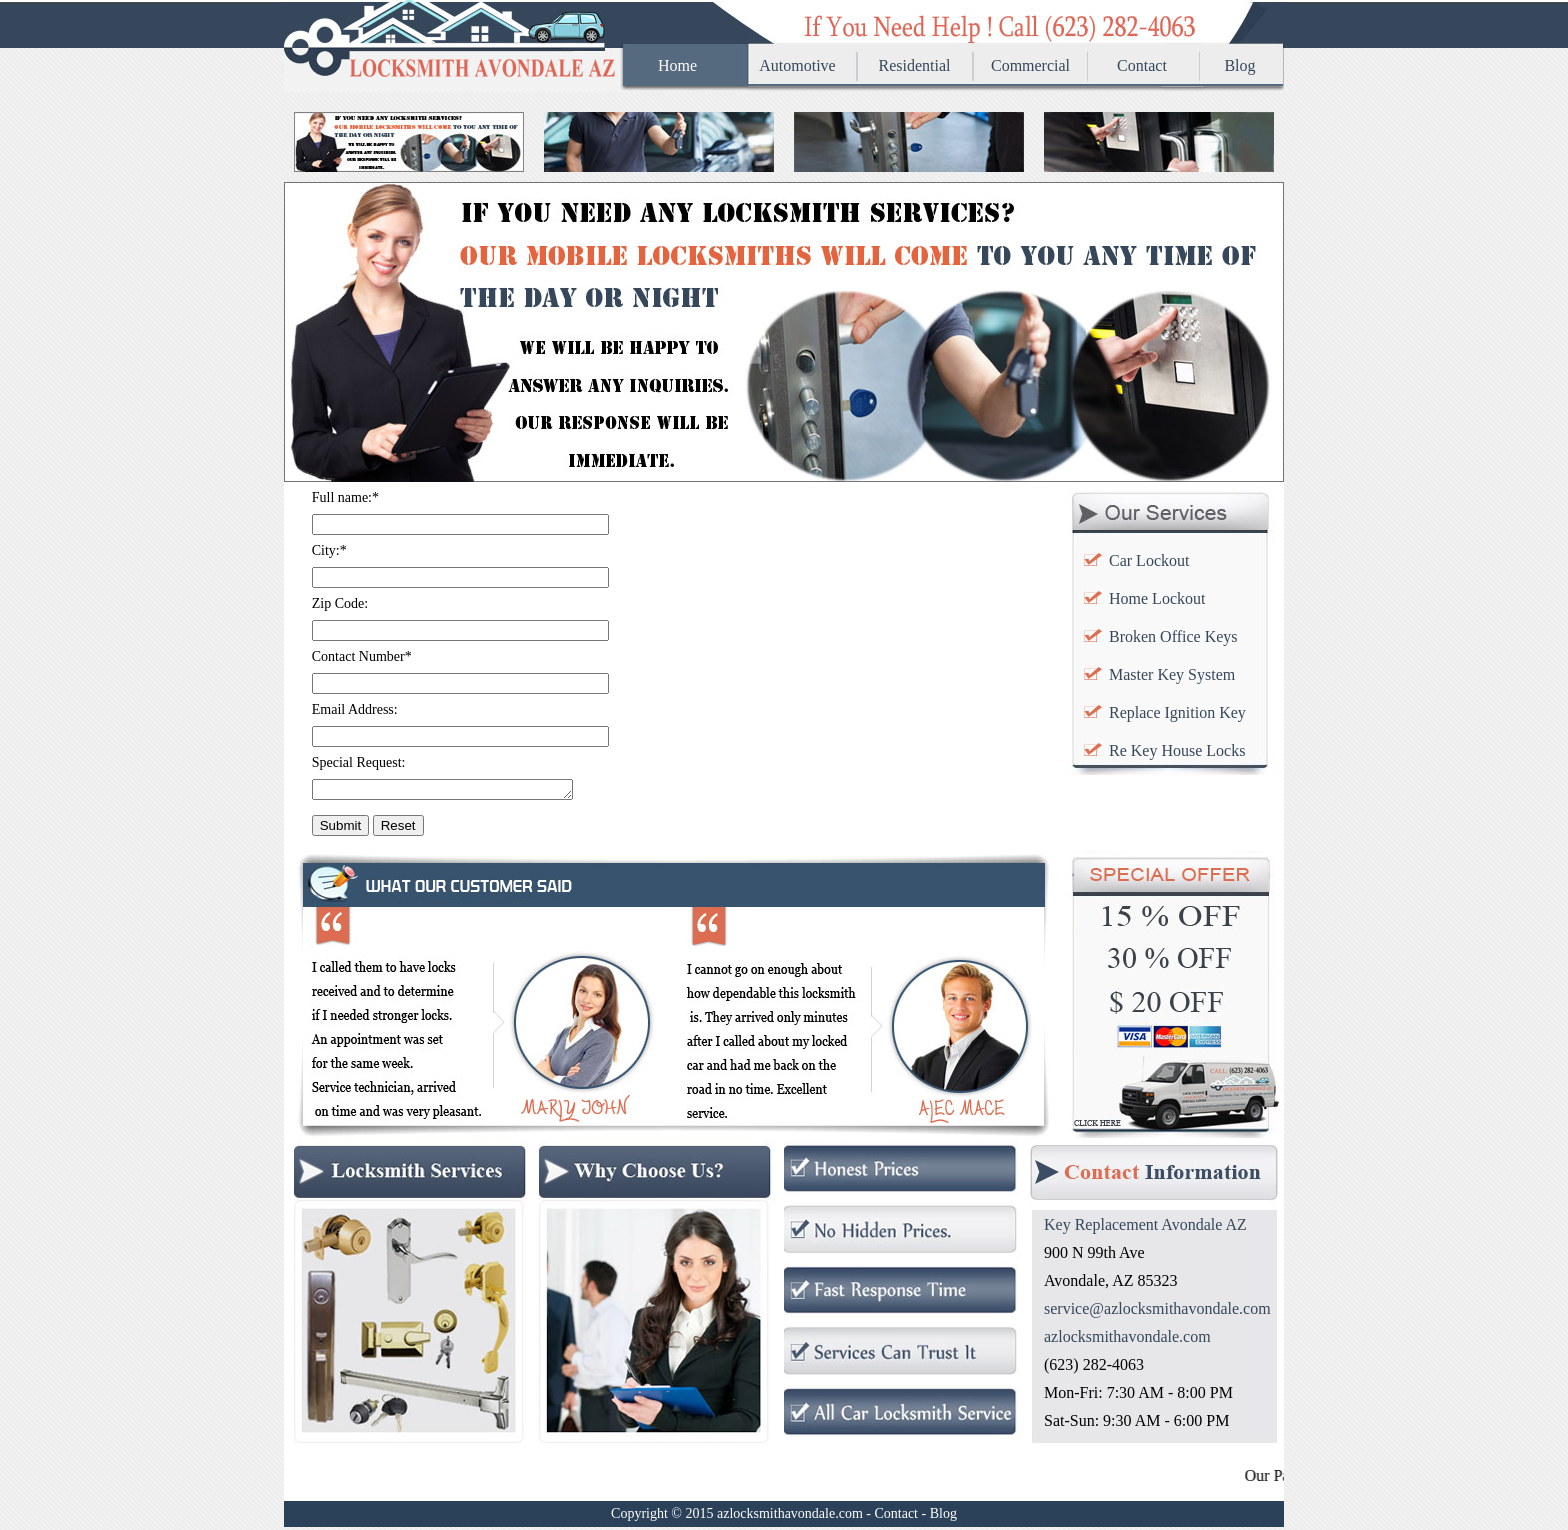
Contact (1142, 65)
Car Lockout (1149, 560)
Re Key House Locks (1177, 750)
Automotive (797, 65)
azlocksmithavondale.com (1127, 1339)
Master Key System (1172, 674)
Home (677, 65)
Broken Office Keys (1173, 636)
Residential (915, 65)
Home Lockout (1157, 598)
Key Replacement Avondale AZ (1145, 1227)
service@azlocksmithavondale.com (1157, 1311)
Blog (1239, 65)
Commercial (1030, 65)
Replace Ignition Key (1177, 712)
